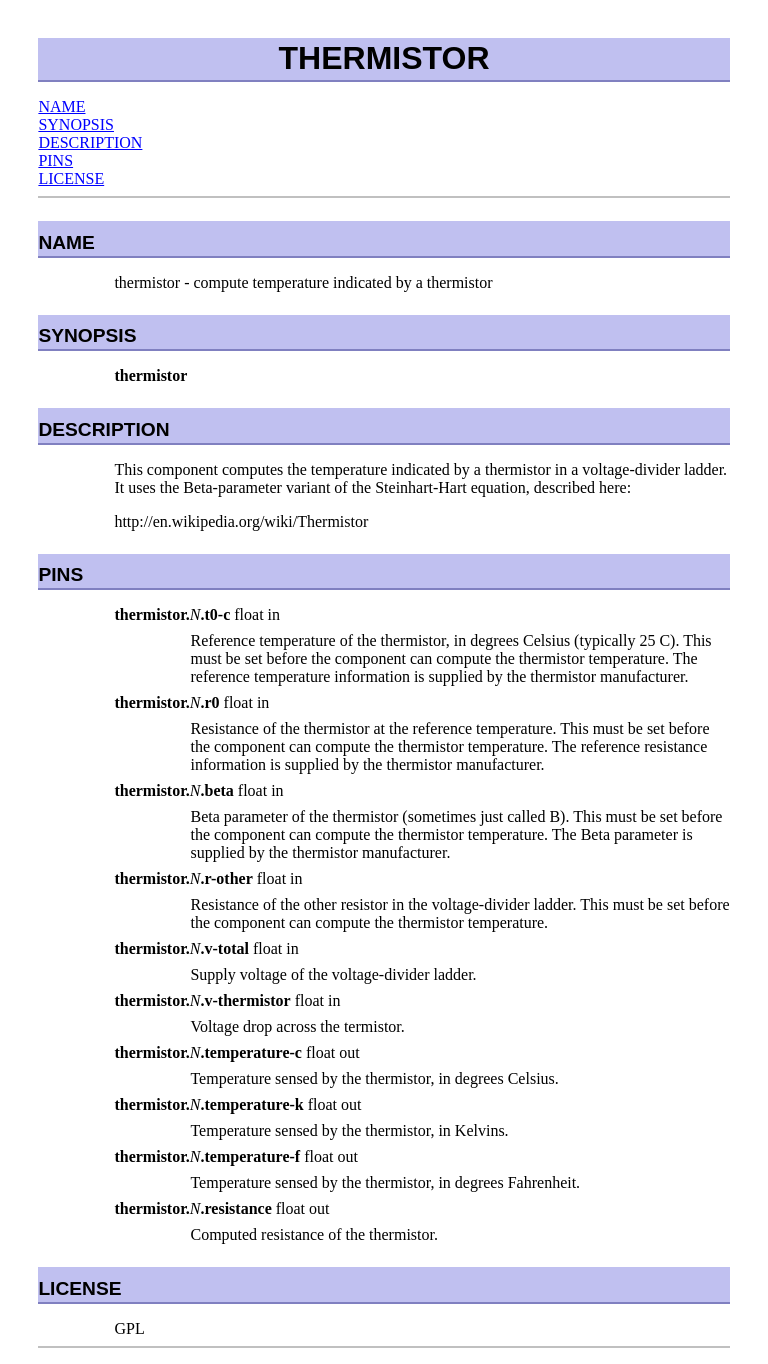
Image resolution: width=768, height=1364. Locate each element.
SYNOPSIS (76, 124)
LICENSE (71, 178)
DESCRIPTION (90, 142)
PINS (55, 160)
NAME (61, 106)
